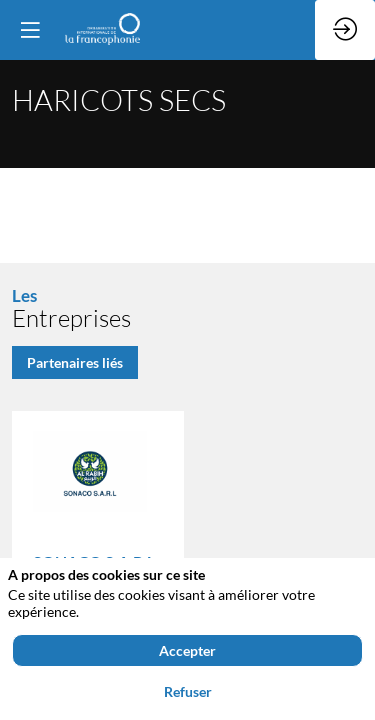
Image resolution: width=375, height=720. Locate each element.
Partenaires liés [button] (75, 361)
